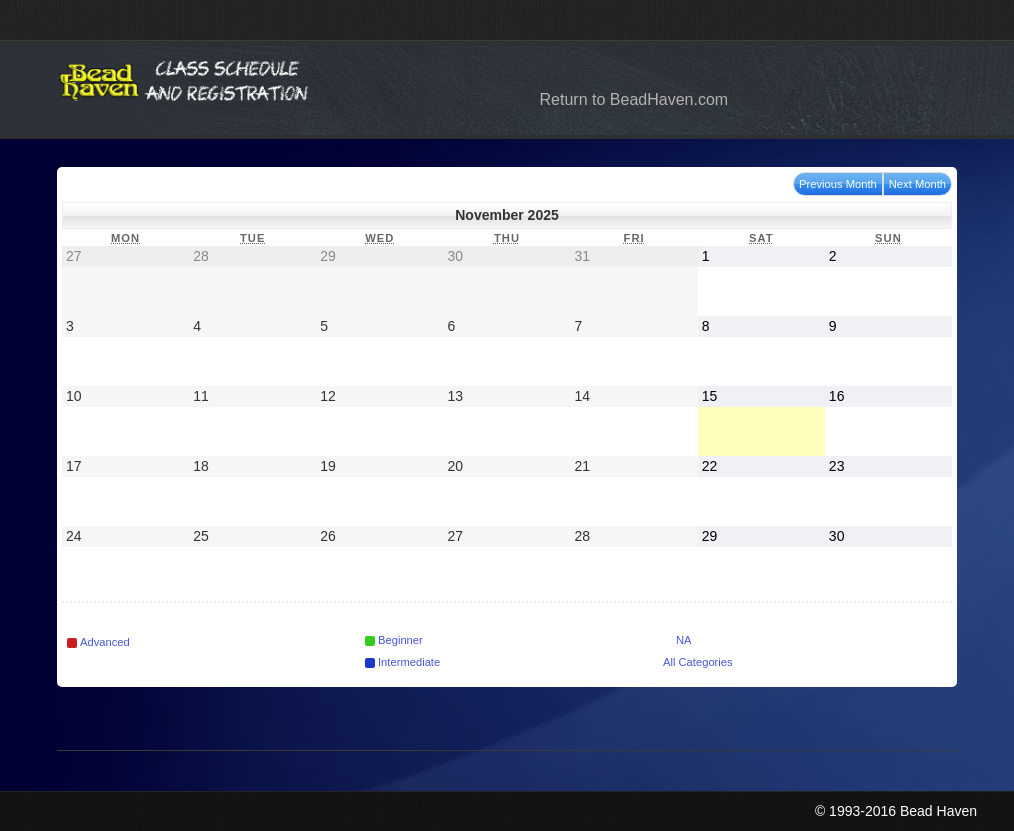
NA (677, 640)
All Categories (698, 662)
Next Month (917, 184)
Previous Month (838, 184)
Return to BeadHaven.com (634, 99)
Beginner (394, 640)
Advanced (98, 642)
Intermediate (402, 662)
